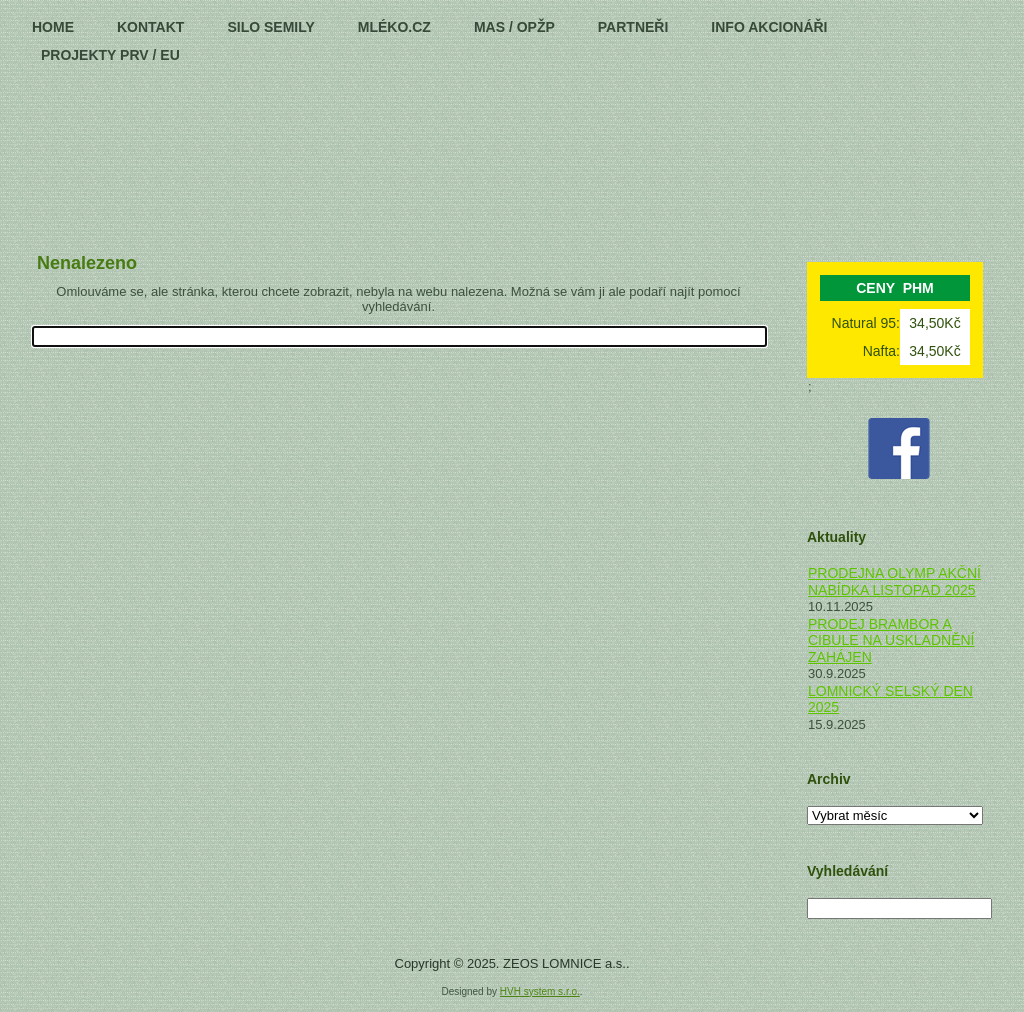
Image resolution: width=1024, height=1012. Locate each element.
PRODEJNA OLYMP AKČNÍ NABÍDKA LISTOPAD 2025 (894, 581)
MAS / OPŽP (514, 27)
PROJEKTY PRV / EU (110, 55)
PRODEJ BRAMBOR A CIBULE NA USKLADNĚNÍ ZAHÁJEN (891, 640)
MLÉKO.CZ (394, 27)
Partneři (633, 27)
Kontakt (150, 27)
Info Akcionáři (769, 27)
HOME (53, 27)
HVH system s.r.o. (540, 991)
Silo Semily (270, 27)
